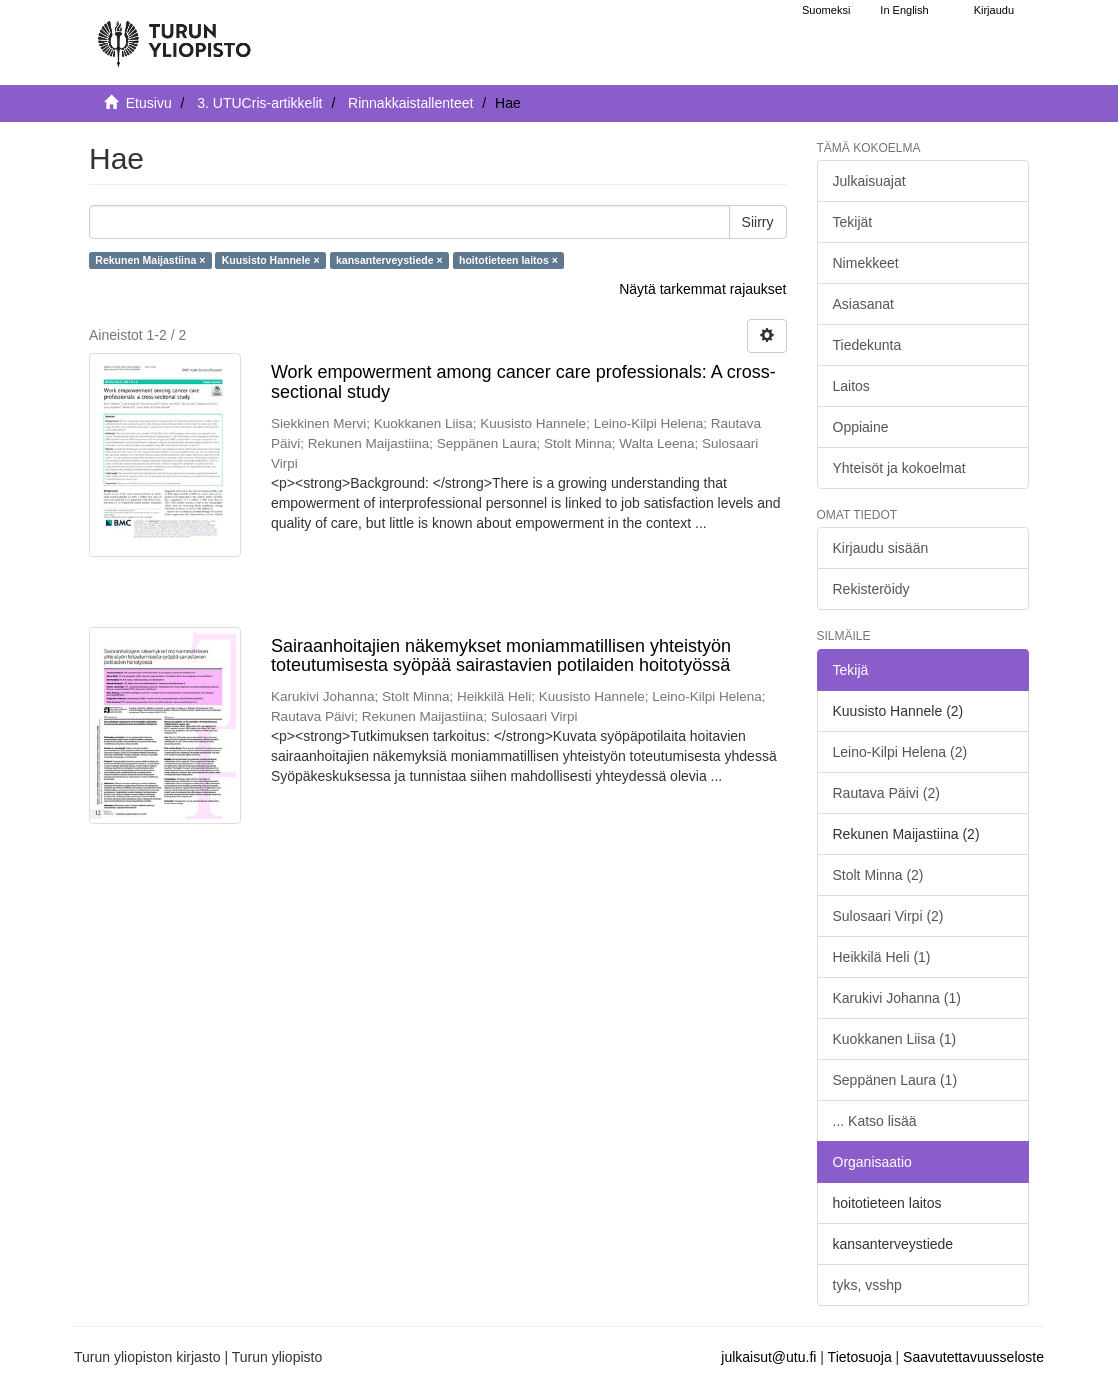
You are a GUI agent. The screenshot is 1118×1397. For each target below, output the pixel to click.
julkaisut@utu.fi (768, 1357)
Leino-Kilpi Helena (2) (900, 752)
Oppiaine (861, 427)
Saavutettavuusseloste (973, 1357)
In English (904, 10)
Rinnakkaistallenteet (410, 103)
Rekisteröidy (871, 589)
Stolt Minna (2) (878, 875)
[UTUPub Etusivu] (174, 35)
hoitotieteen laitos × (508, 260)
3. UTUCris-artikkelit (259, 103)
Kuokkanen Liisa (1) (895, 1039)
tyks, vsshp (867, 1285)
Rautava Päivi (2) (886, 793)
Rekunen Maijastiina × (150, 260)
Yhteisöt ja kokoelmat (899, 468)
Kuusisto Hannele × (271, 260)
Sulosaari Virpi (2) (888, 916)
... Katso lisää (875, 1121)
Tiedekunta (867, 345)
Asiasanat (863, 304)
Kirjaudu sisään (881, 548)
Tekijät (853, 222)
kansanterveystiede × (389, 260)
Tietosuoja (860, 1357)
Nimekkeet (866, 263)
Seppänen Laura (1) (895, 1080)
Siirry (758, 222)
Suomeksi (826, 10)
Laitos (851, 386)
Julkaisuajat (869, 181)
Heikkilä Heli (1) (882, 957)
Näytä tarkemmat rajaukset (702, 289)
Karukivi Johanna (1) (897, 998)
